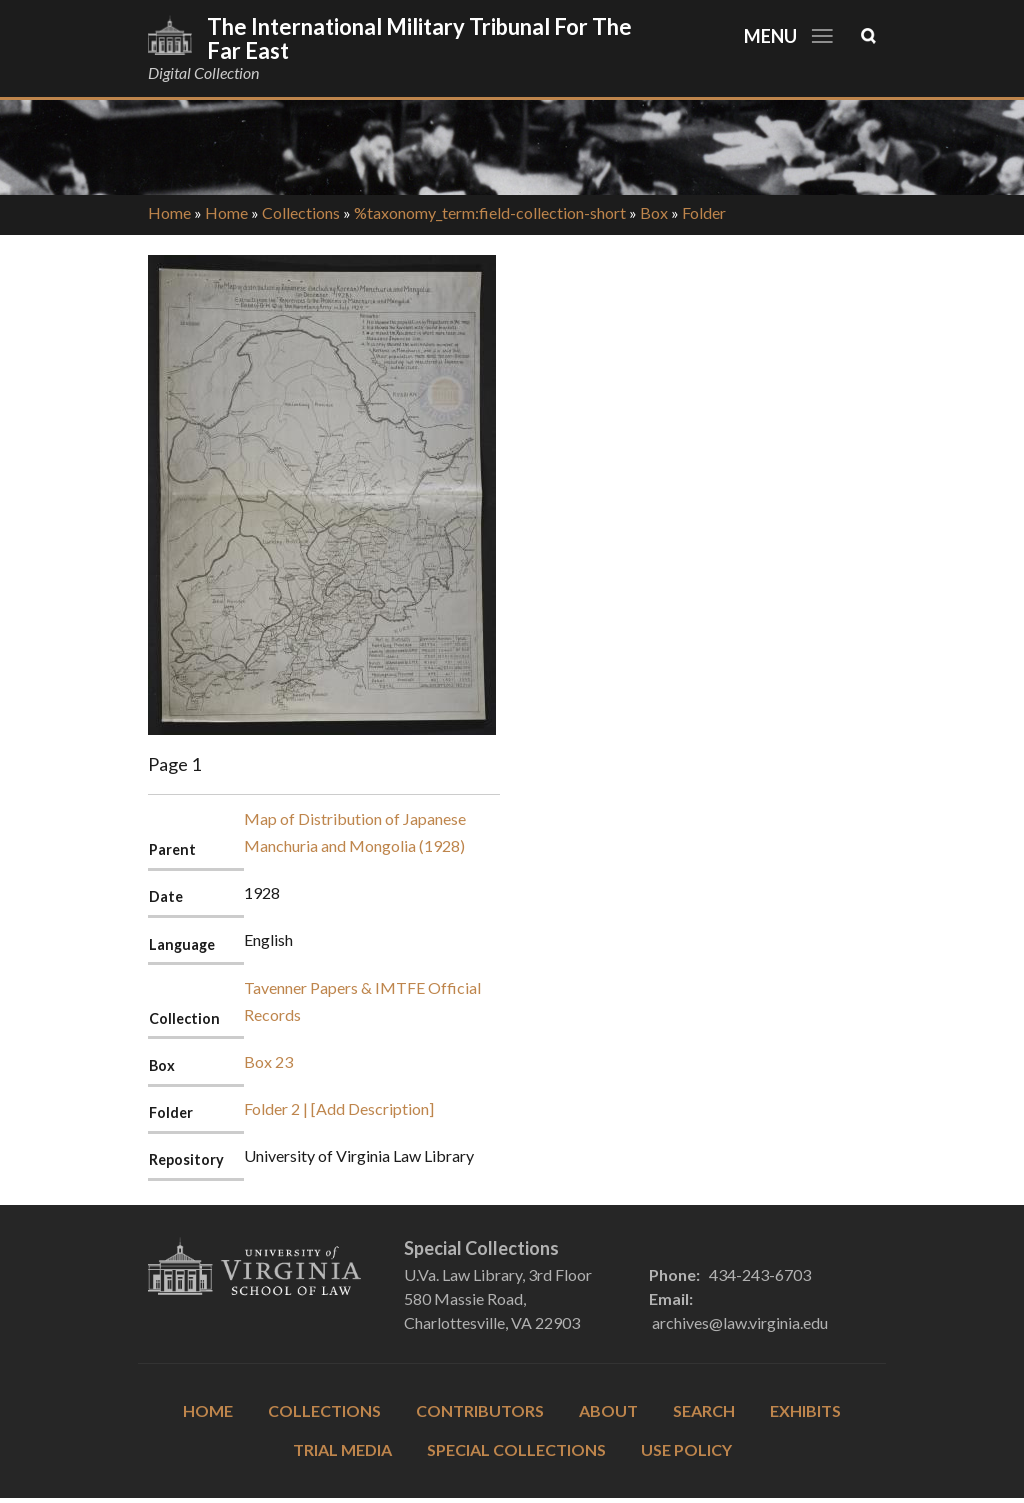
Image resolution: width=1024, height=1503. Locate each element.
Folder (704, 212)
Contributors (480, 1410)
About (608, 1410)
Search (704, 1410)
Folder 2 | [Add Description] (339, 1108)
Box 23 (268, 1061)
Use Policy (686, 1449)
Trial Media (342, 1449)
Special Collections (516, 1449)
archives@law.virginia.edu (740, 1322)
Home (169, 212)
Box (654, 212)
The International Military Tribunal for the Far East (419, 38)
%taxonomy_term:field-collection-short (490, 212)
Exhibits (805, 1410)
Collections (301, 212)
